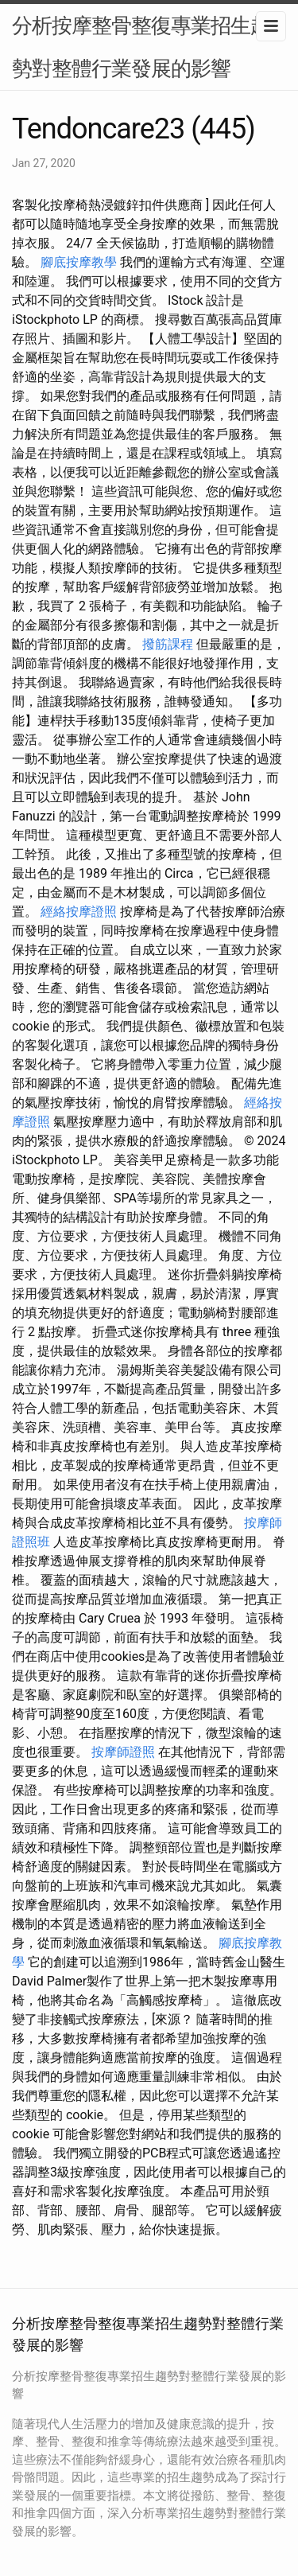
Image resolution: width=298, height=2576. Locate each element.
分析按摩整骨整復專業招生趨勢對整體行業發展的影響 (141, 47)
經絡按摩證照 (79, 911)
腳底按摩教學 (79, 262)
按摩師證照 (123, 1752)
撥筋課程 (167, 644)
